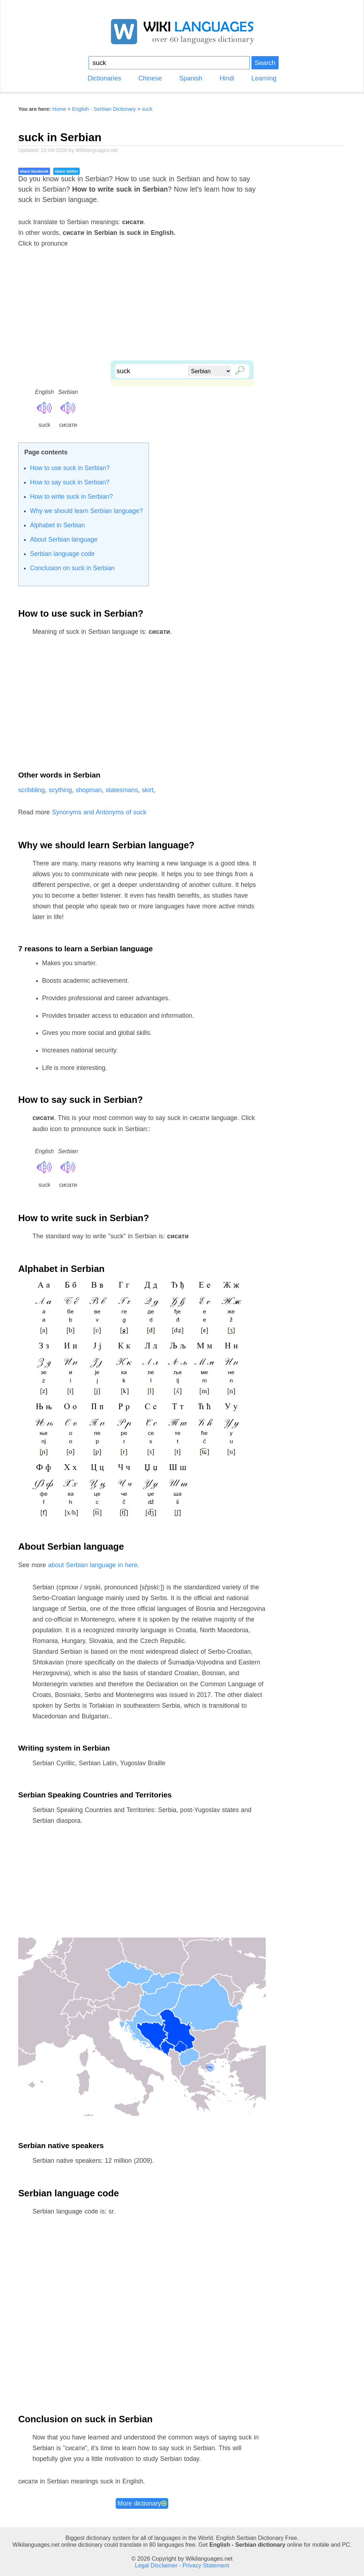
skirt (147, 790)
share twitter (66, 171)
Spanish (190, 78)
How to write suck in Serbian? (71, 496)
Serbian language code (62, 553)
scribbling (31, 790)
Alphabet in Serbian (57, 525)
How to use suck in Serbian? (70, 468)
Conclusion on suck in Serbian (72, 568)
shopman (89, 790)
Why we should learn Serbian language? (86, 510)
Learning (263, 78)
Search (265, 62)
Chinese (150, 78)
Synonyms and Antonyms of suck (99, 812)
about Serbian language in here (93, 1565)
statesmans (122, 790)
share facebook (34, 171)
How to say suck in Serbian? (69, 482)
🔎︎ (238, 369)
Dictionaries (104, 78)
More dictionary (142, 2503)
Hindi (227, 78)
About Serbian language (64, 539)
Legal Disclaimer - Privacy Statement (182, 2565)
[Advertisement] (182, 310)
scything (60, 790)
